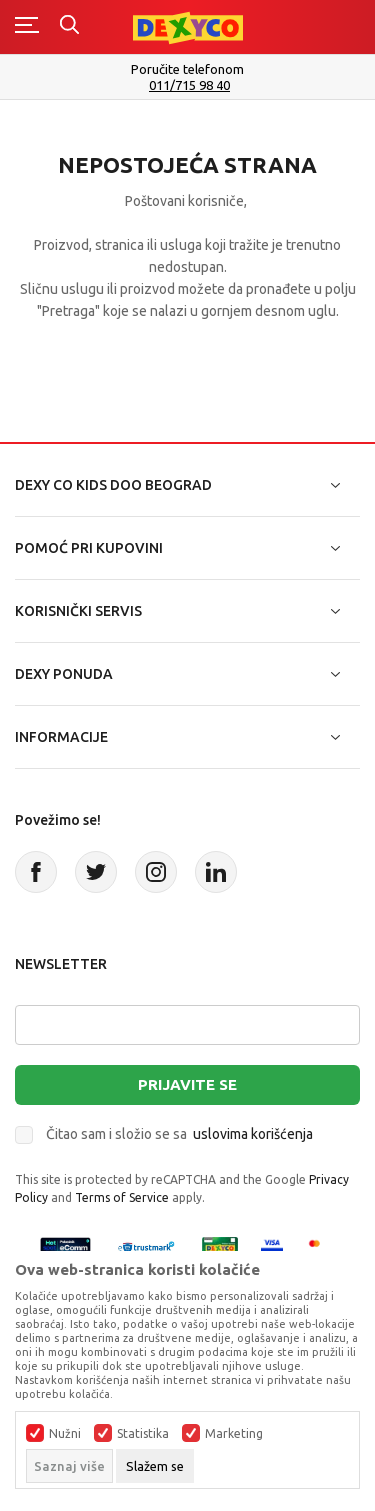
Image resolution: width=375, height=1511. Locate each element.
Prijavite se (187, 1084)
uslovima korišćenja (253, 1134)
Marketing (234, 1434)
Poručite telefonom (187, 69)
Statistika (143, 1434)
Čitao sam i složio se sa (179, 1134)
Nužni (65, 1434)
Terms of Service (122, 1197)
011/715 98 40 (189, 85)
